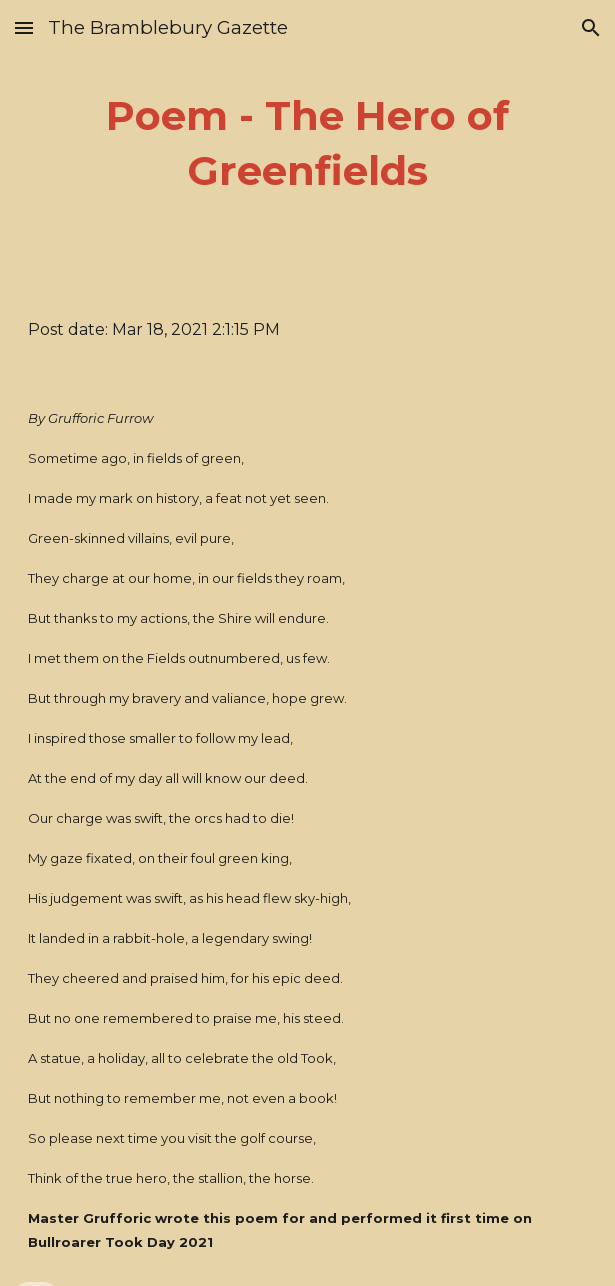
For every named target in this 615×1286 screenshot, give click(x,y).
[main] (307, 143)
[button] (24, 27)
